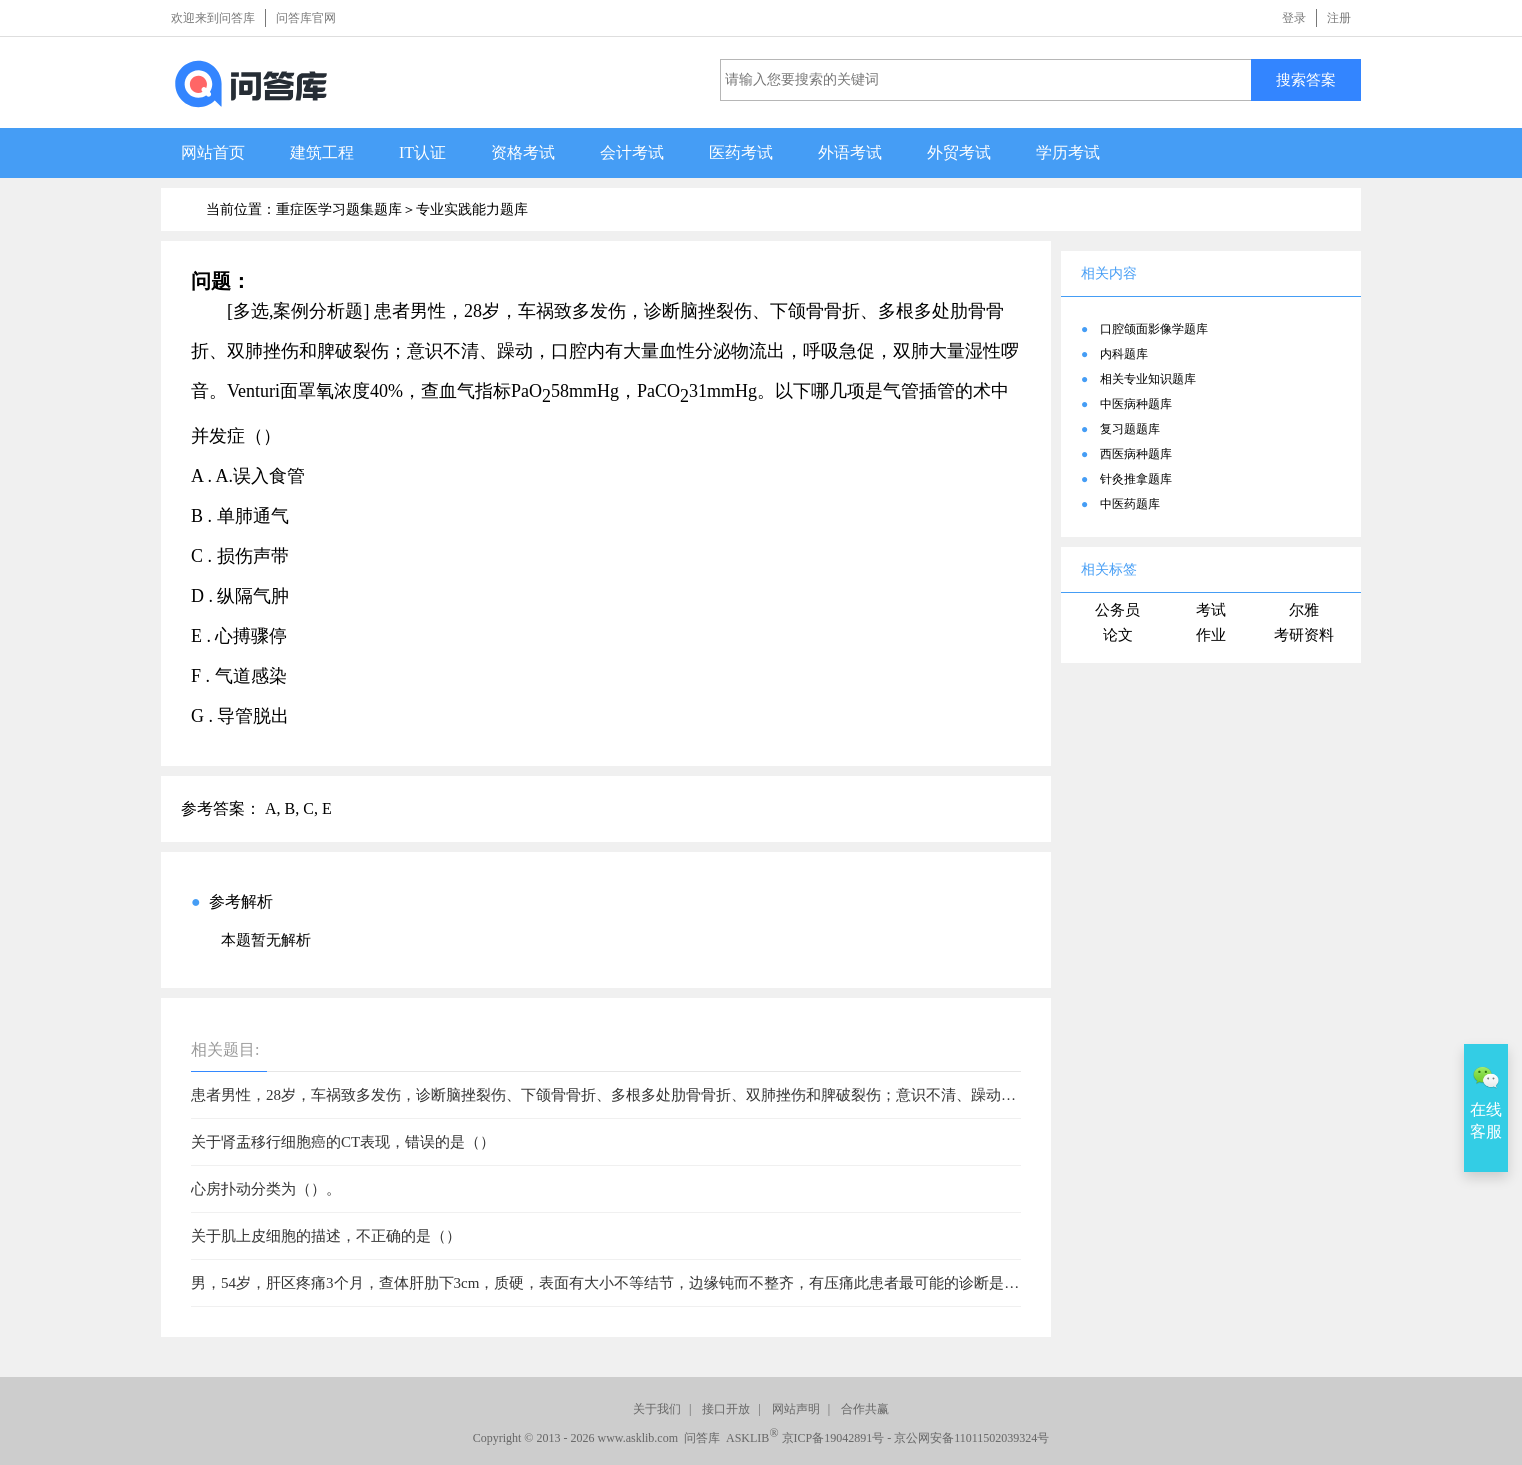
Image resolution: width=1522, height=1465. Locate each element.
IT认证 (422, 152)
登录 (1294, 18)
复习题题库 (1130, 429)
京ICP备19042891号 (833, 1438)
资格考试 (523, 152)
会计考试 (632, 152)
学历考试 (1068, 152)
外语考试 (850, 152)
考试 (1211, 610)
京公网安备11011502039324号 (971, 1438)
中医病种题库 (1136, 404)
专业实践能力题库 (472, 209)
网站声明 (796, 1409)
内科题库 (1124, 354)
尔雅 (1304, 610)
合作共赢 (865, 1409)
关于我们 (657, 1409)
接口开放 (726, 1409)
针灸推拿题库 (1136, 479)
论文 (1118, 635)
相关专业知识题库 (1148, 379)
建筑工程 (322, 152)
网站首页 (213, 152)
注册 (1339, 18)
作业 (1211, 635)
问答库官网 (306, 18)
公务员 (1117, 610)
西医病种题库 (1136, 454)
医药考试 (741, 152)
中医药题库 (1130, 504)
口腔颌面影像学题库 (1154, 329)
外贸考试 (959, 152)
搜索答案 (1306, 79)
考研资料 (1304, 635)
